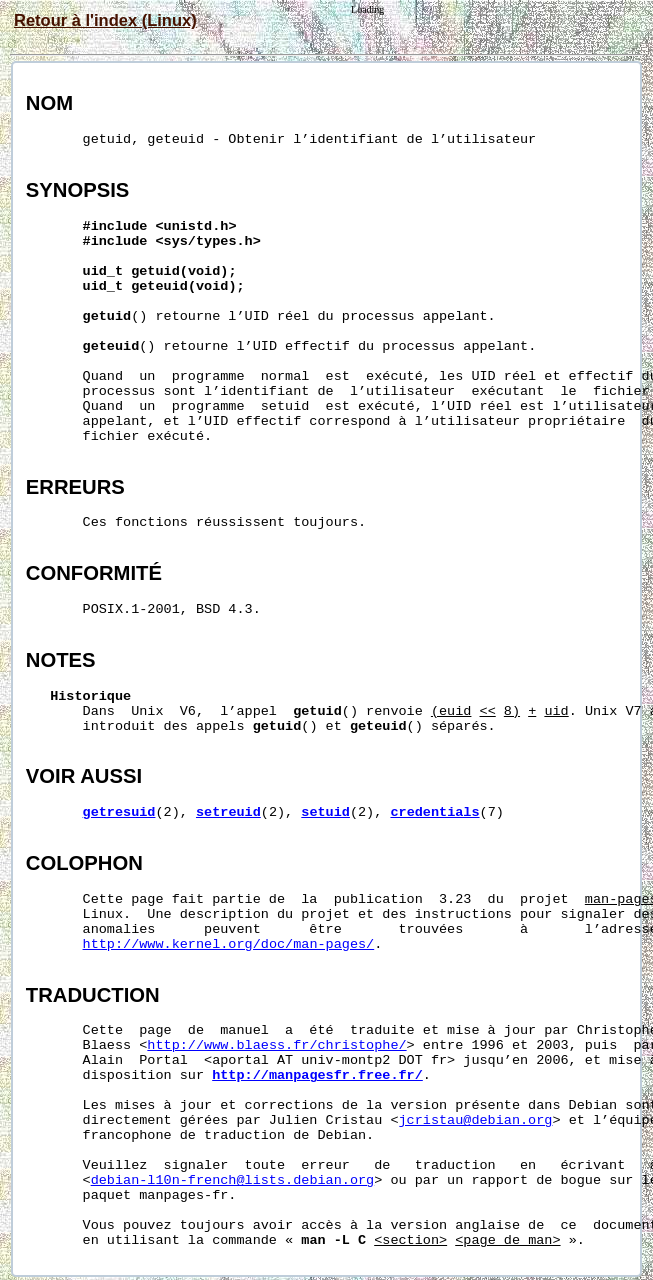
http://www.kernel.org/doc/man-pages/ (229, 944)
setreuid (228, 812)
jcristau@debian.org (476, 1120)
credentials (434, 812)
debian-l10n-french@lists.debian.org (233, 1180)
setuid (325, 812)
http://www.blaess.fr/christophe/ (276, 1045)
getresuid (119, 812)
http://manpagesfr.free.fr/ (317, 1075)
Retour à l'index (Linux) (105, 20)
